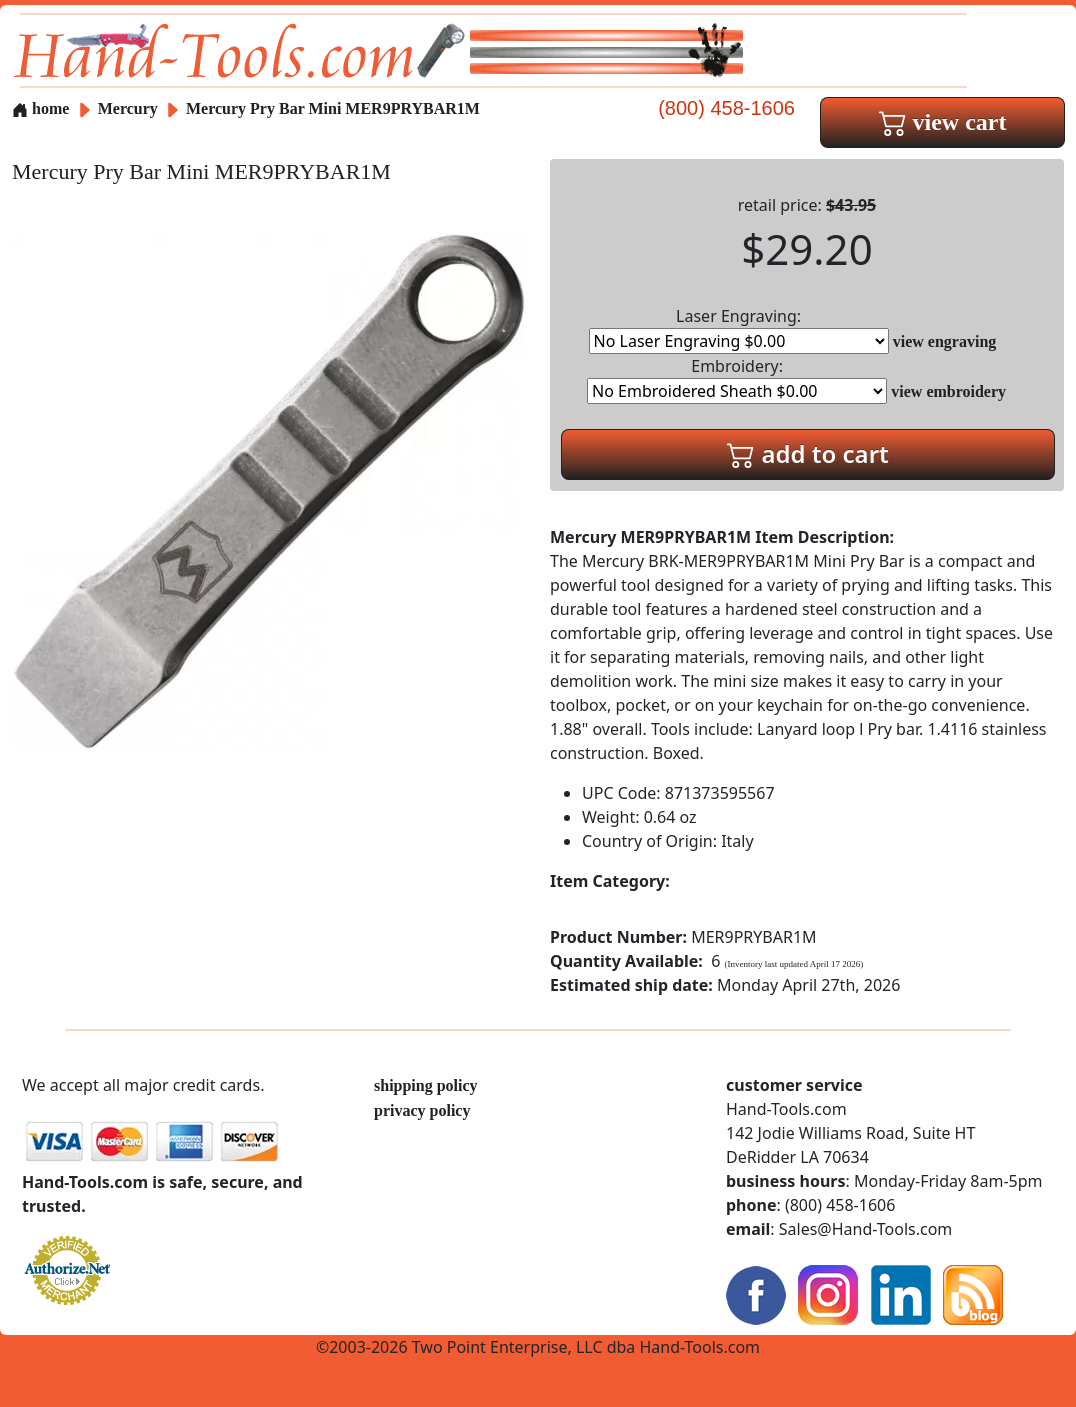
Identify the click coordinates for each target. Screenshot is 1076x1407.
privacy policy (422, 1110)
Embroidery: (737, 379)
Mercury (130, 108)
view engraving (945, 341)
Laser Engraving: (739, 329)
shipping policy (426, 1085)
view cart (943, 122)
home (40, 108)
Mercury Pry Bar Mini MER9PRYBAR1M (333, 108)
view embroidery (948, 391)
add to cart (808, 453)
